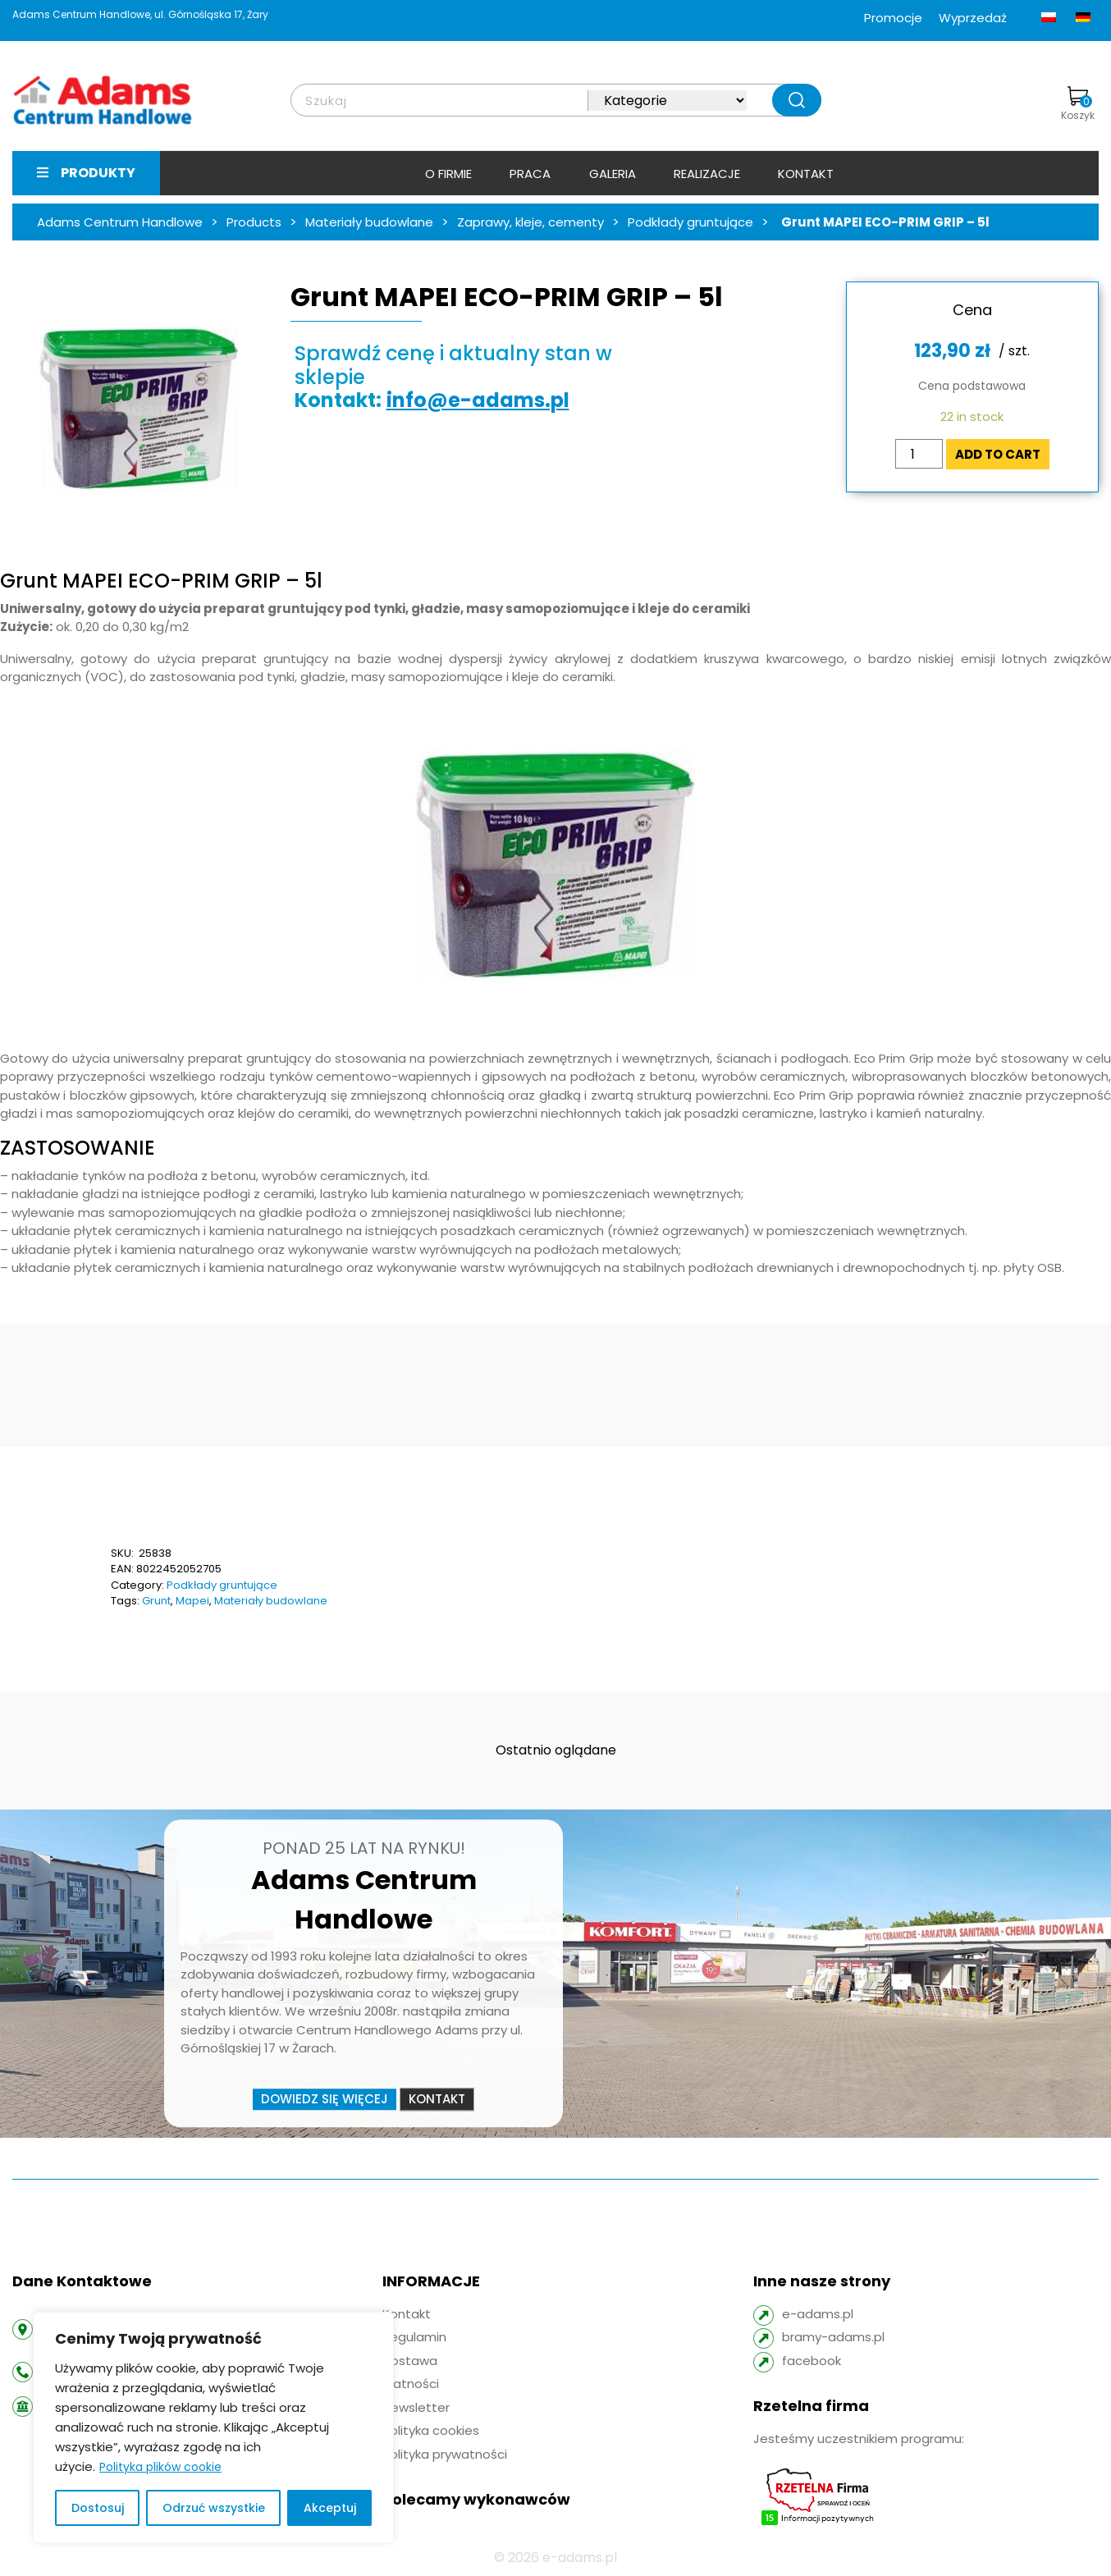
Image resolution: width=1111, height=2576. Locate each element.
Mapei (192, 1600)
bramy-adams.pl (833, 2336)
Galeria (612, 173)
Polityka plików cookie (160, 2467)
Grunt (156, 1600)
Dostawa (409, 2360)
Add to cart (997, 454)
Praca (530, 173)
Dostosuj (97, 2508)
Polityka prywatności (444, 2454)
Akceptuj (330, 2508)
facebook (811, 2360)
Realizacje (707, 173)
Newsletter (416, 2407)
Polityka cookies (430, 2430)
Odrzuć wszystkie (213, 2508)
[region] (213, 2427)
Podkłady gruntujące (222, 1585)
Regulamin (414, 2336)
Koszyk (1078, 104)
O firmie (448, 173)
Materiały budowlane (270, 1600)
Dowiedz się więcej (324, 2098)
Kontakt (806, 173)
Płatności (410, 2383)
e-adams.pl (817, 2313)
